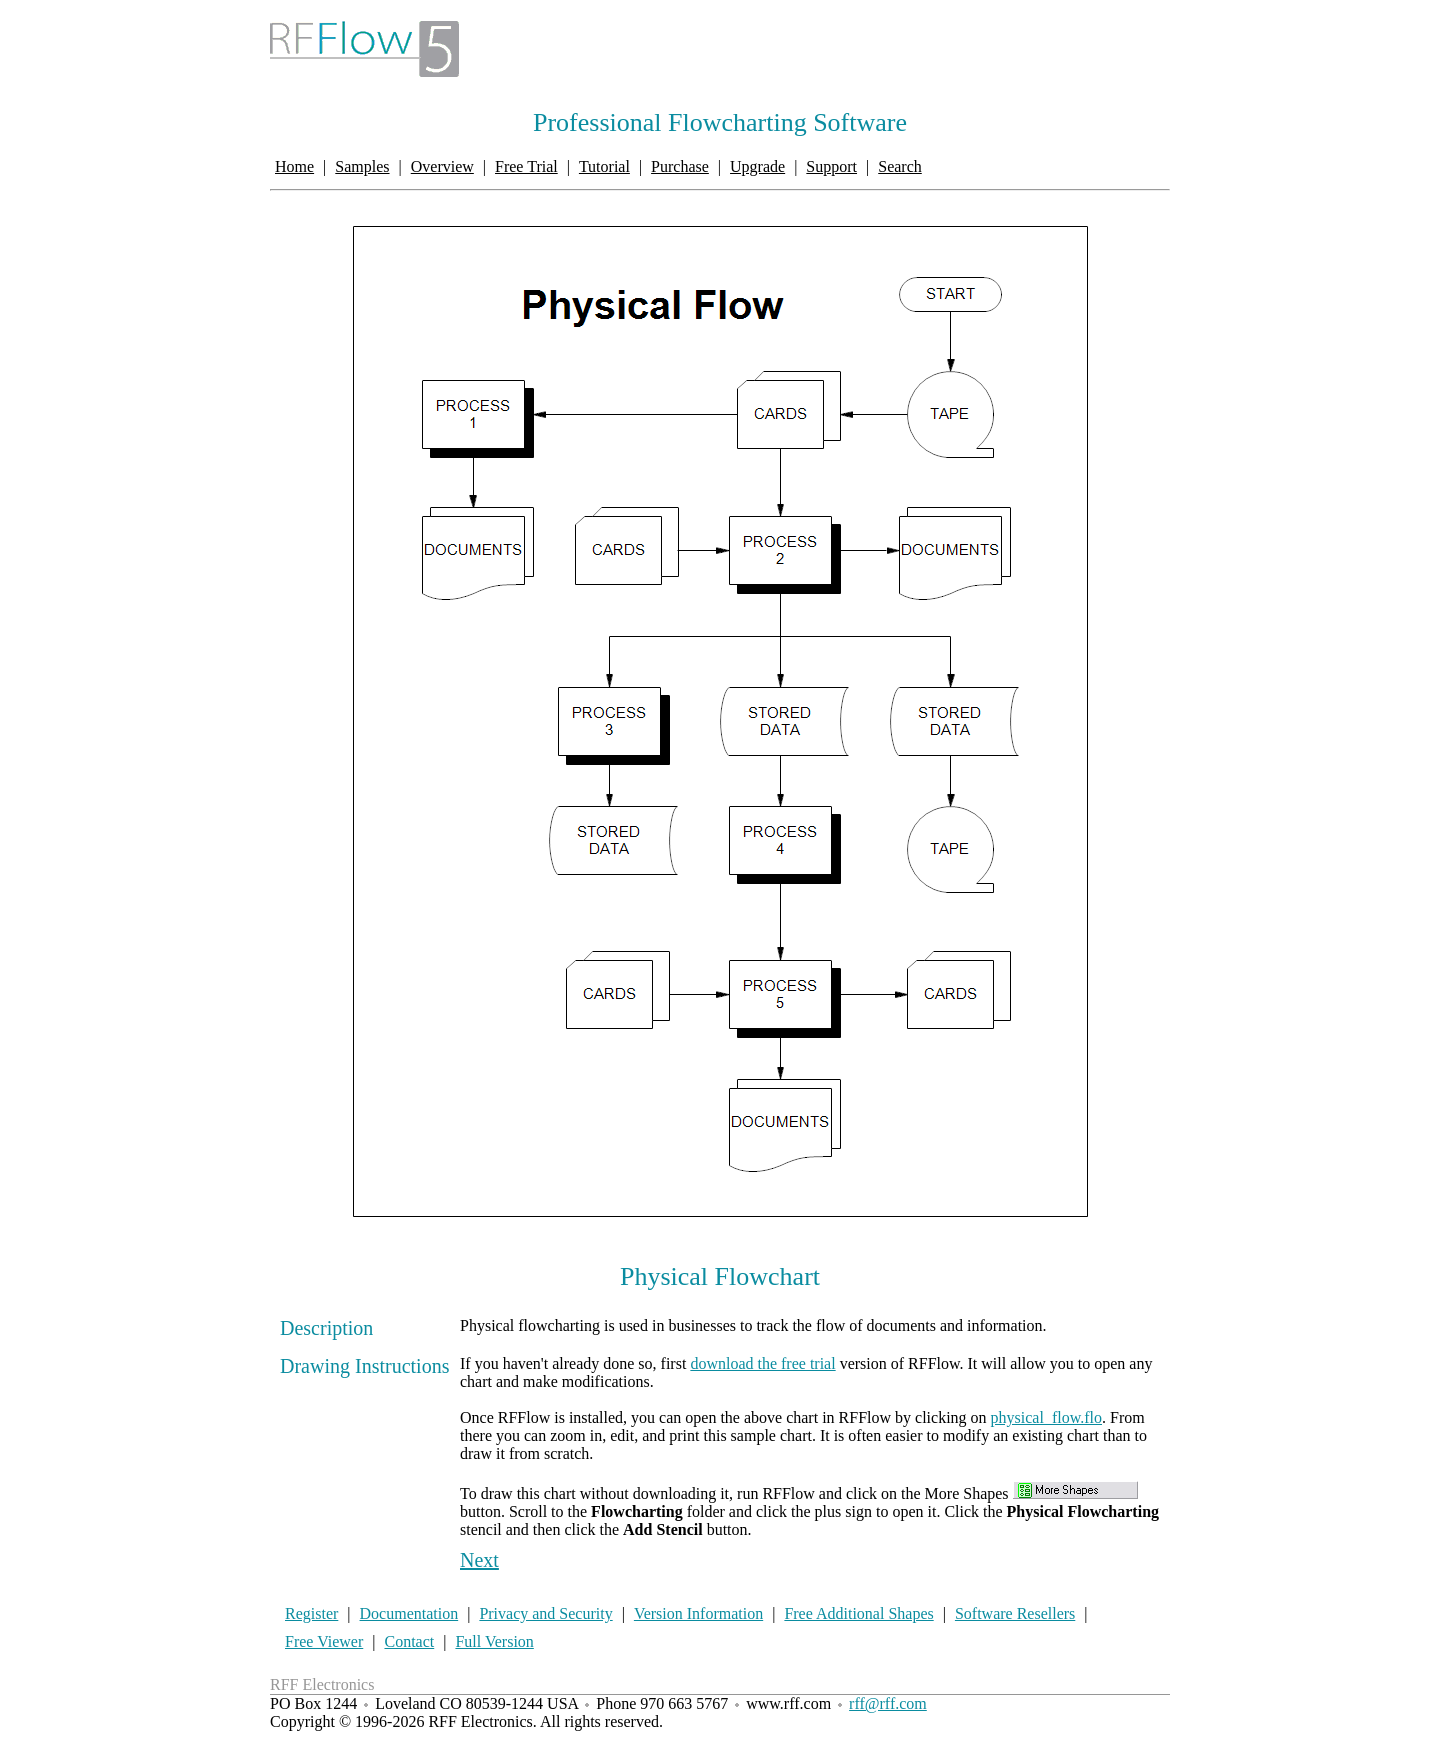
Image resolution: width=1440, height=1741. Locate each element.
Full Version (494, 1641)
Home (294, 166)
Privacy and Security (545, 1613)
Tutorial (604, 166)
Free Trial (526, 166)
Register (311, 1613)
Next (479, 1560)
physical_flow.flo (1046, 1417)
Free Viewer (324, 1641)
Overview (442, 166)
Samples (362, 166)
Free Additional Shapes (858, 1613)
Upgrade (757, 166)
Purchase (680, 166)
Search (900, 166)
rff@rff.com (888, 1703)
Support (831, 166)
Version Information (698, 1613)
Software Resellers (1015, 1613)
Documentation (409, 1613)
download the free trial (762, 1363)
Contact (409, 1641)
